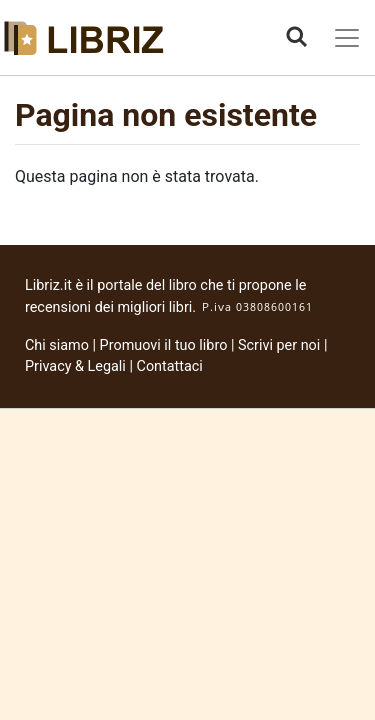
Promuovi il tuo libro (164, 345)
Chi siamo (57, 345)
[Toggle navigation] (347, 38)
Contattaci (170, 366)
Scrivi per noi (279, 345)
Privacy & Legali (77, 366)
